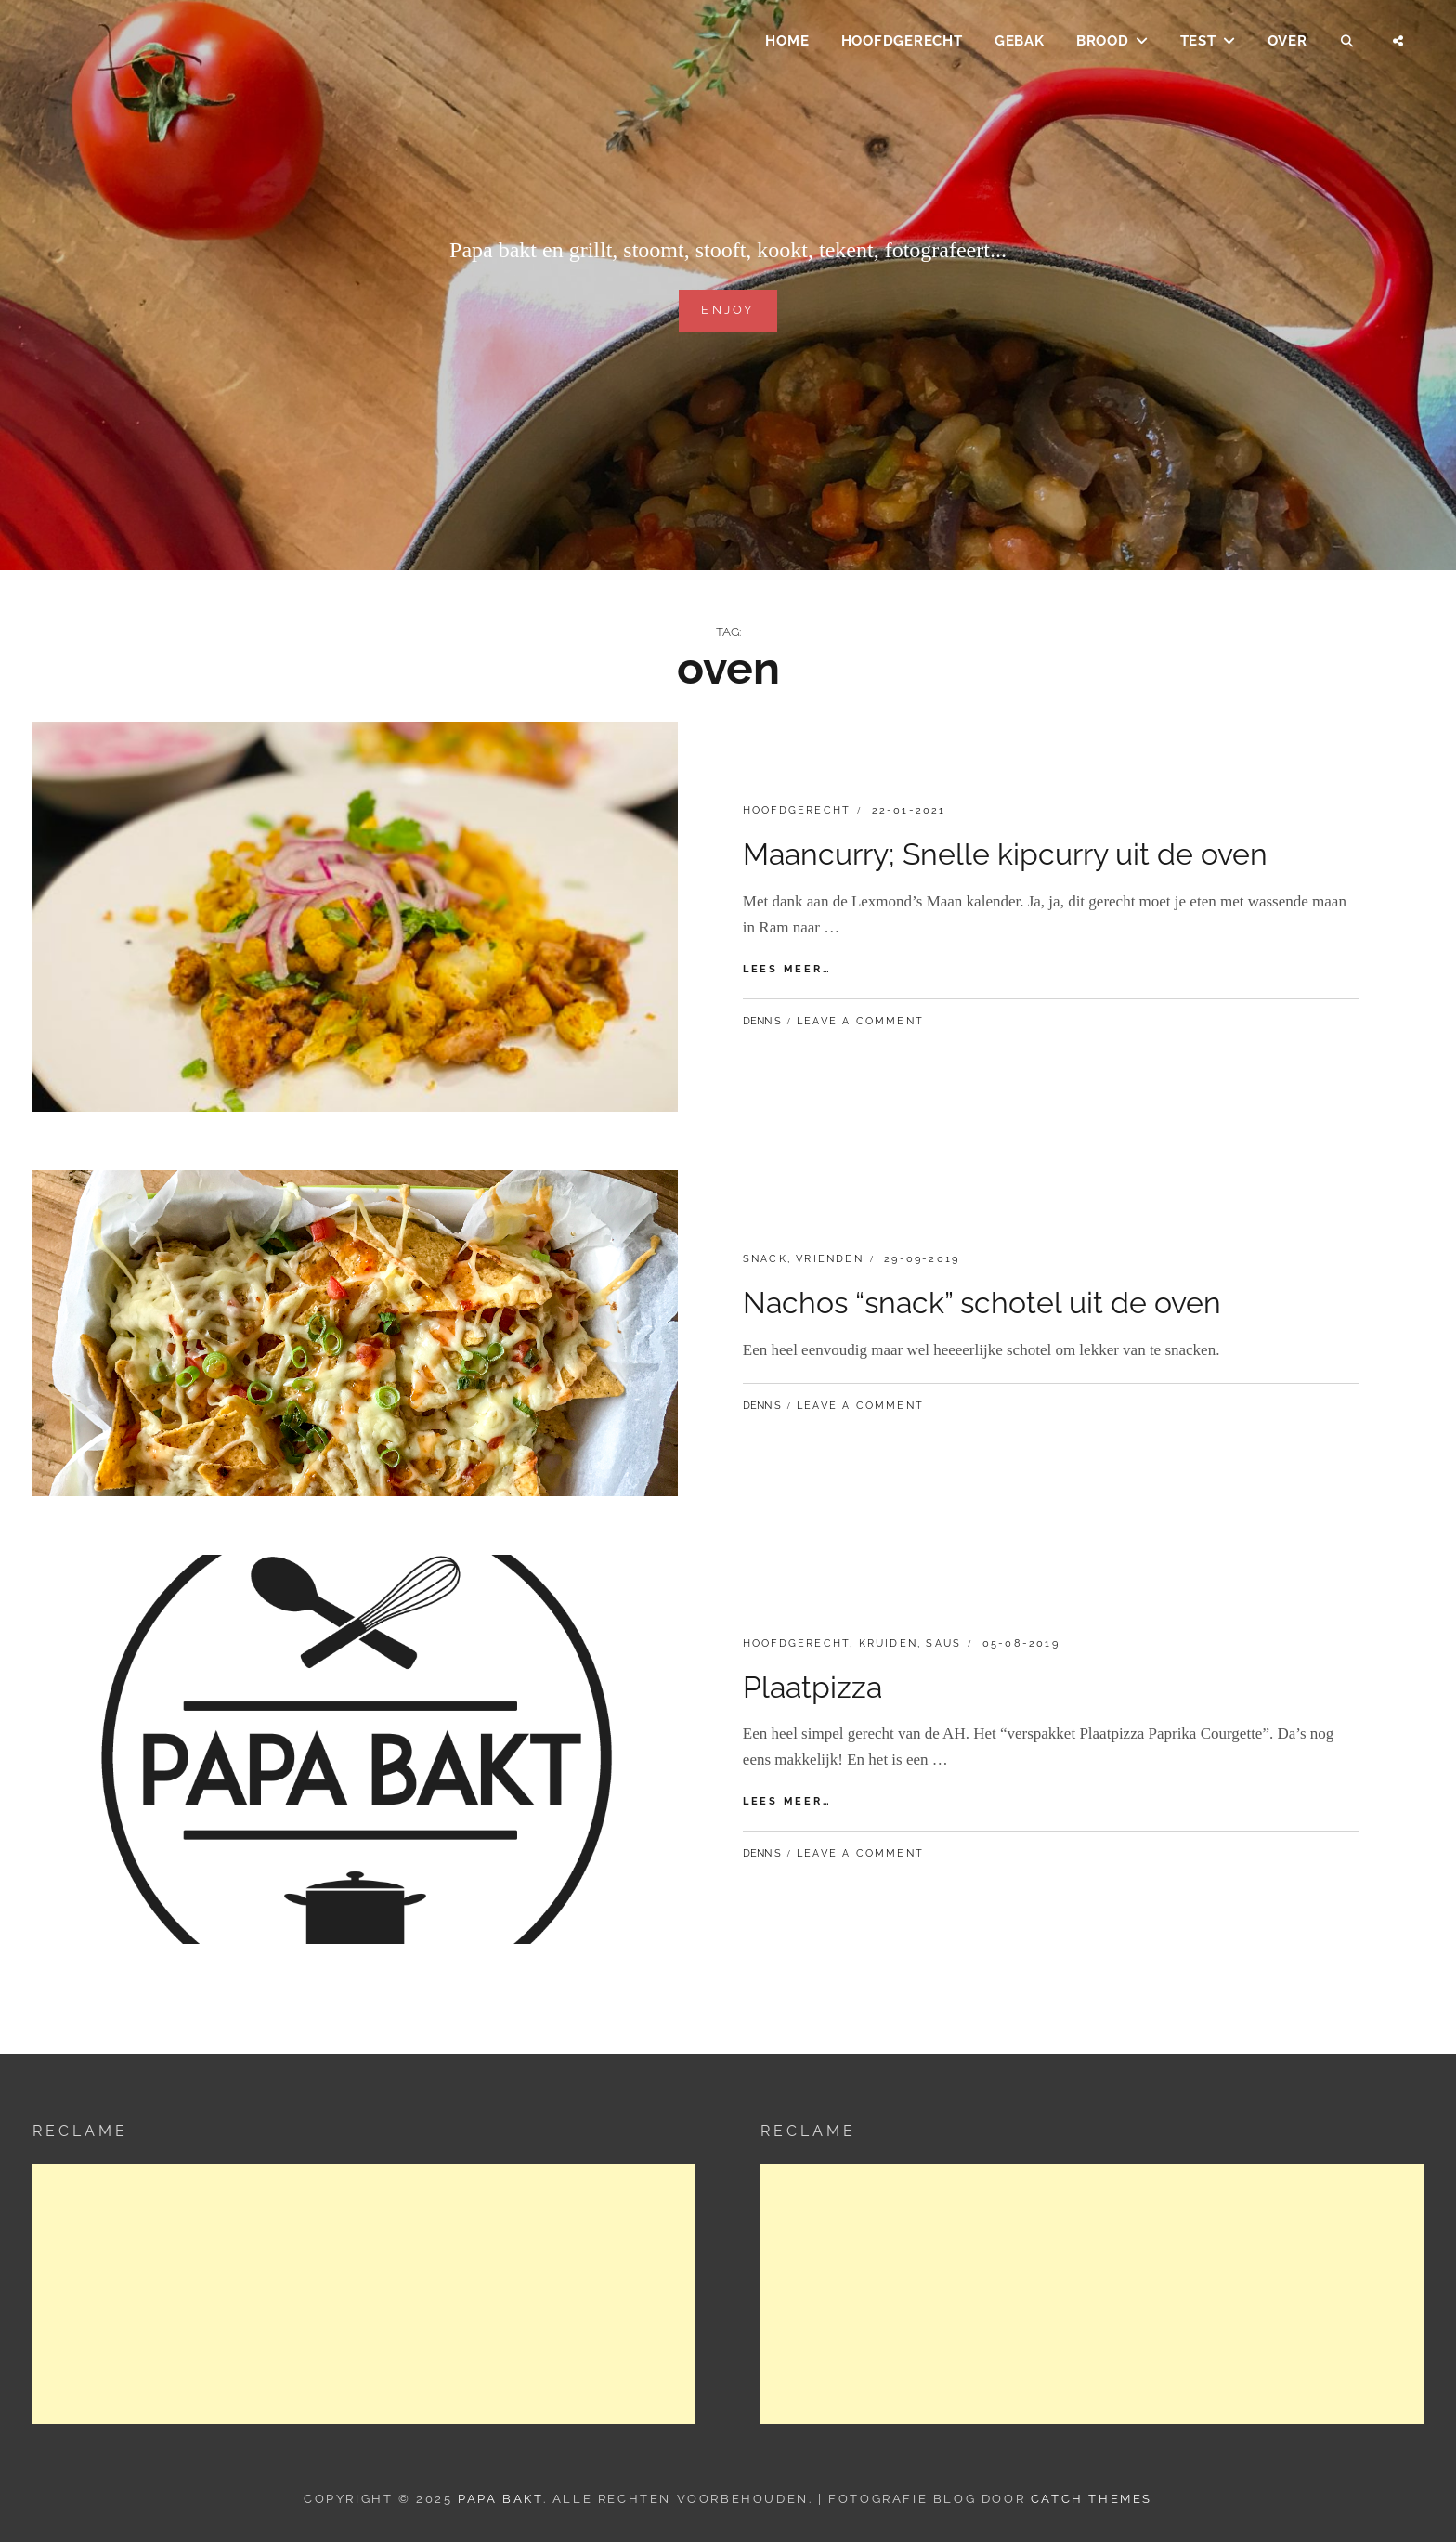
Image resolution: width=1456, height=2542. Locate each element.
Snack (765, 1259)
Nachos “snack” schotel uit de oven (982, 1302)
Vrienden (830, 1259)
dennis (762, 1021)
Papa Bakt (500, 2499)
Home (787, 42)
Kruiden (888, 1643)
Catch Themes (1091, 2499)
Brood (1102, 42)
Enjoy (727, 308)
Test (1198, 42)
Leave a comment (860, 1021)
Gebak (1019, 42)
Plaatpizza (812, 1687)
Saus (943, 1643)
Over (1287, 42)
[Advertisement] (364, 2294)
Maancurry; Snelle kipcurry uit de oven (1005, 854)
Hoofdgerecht (902, 42)
